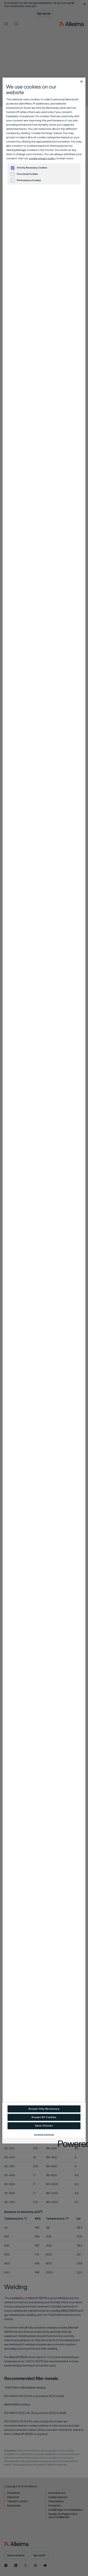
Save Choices (44, 2126)
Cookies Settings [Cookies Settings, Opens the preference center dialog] (44, 2134)
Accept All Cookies (44, 2117)
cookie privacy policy (42, 158)
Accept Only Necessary (44, 2109)
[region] (44, 1107)
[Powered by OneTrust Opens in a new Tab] (70, 2141)
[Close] (81, 81)
